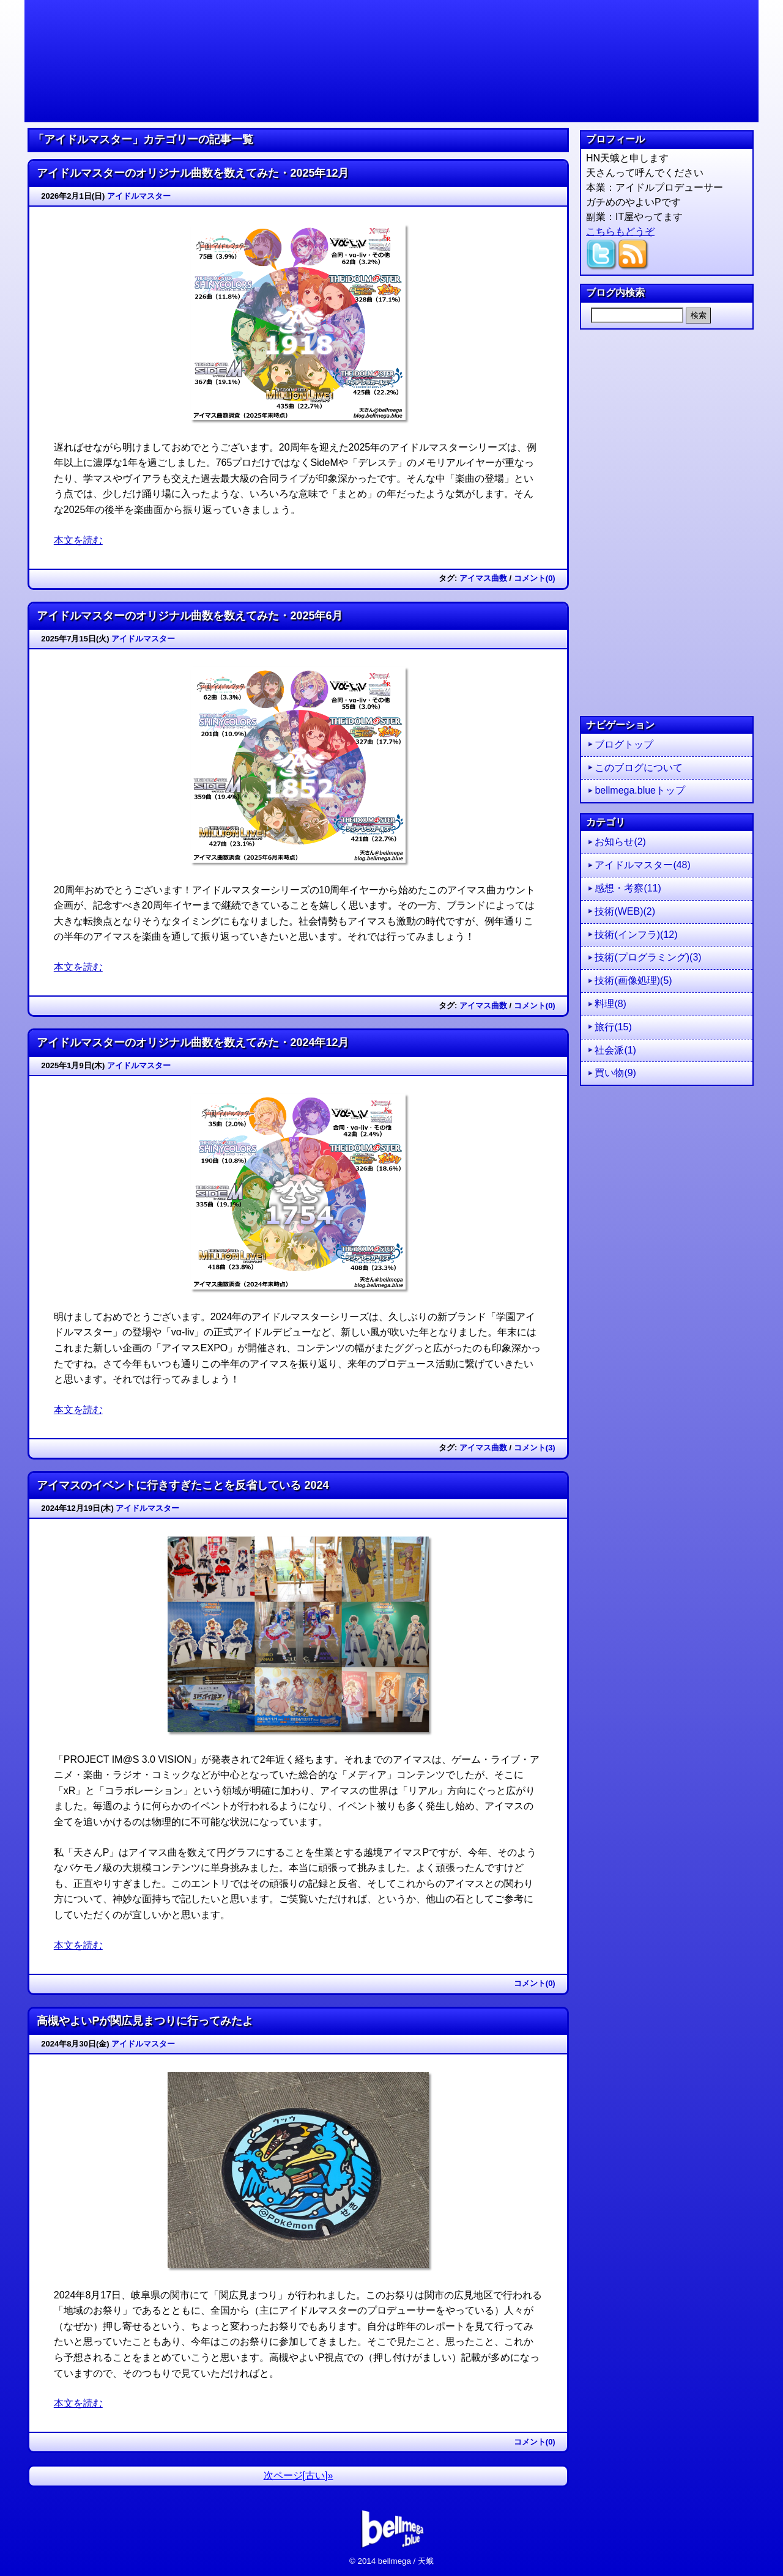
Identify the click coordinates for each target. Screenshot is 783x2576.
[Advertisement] (667, 522)
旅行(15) (613, 1027)
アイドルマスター (139, 196)
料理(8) (610, 1003)
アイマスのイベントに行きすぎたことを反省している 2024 (182, 1485)
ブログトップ (624, 744)
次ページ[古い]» (298, 2475)
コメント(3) (534, 1447)
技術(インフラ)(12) (636, 934)
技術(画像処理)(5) (633, 980)
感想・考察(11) (628, 888)
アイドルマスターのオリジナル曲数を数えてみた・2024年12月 (193, 1042)
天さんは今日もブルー (391, 61)
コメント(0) (534, 578)
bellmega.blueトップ (640, 790)
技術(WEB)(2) (625, 911)
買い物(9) (615, 1073)
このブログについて (639, 767)
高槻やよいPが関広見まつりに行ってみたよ (145, 2021)
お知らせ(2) (620, 841)
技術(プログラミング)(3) (648, 957)
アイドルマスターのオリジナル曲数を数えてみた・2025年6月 (190, 616)
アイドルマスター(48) (642, 865)
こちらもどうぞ (620, 231)
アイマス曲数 (483, 578)
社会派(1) (615, 1050)
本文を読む (78, 540)
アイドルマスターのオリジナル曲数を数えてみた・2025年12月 (193, 173)
